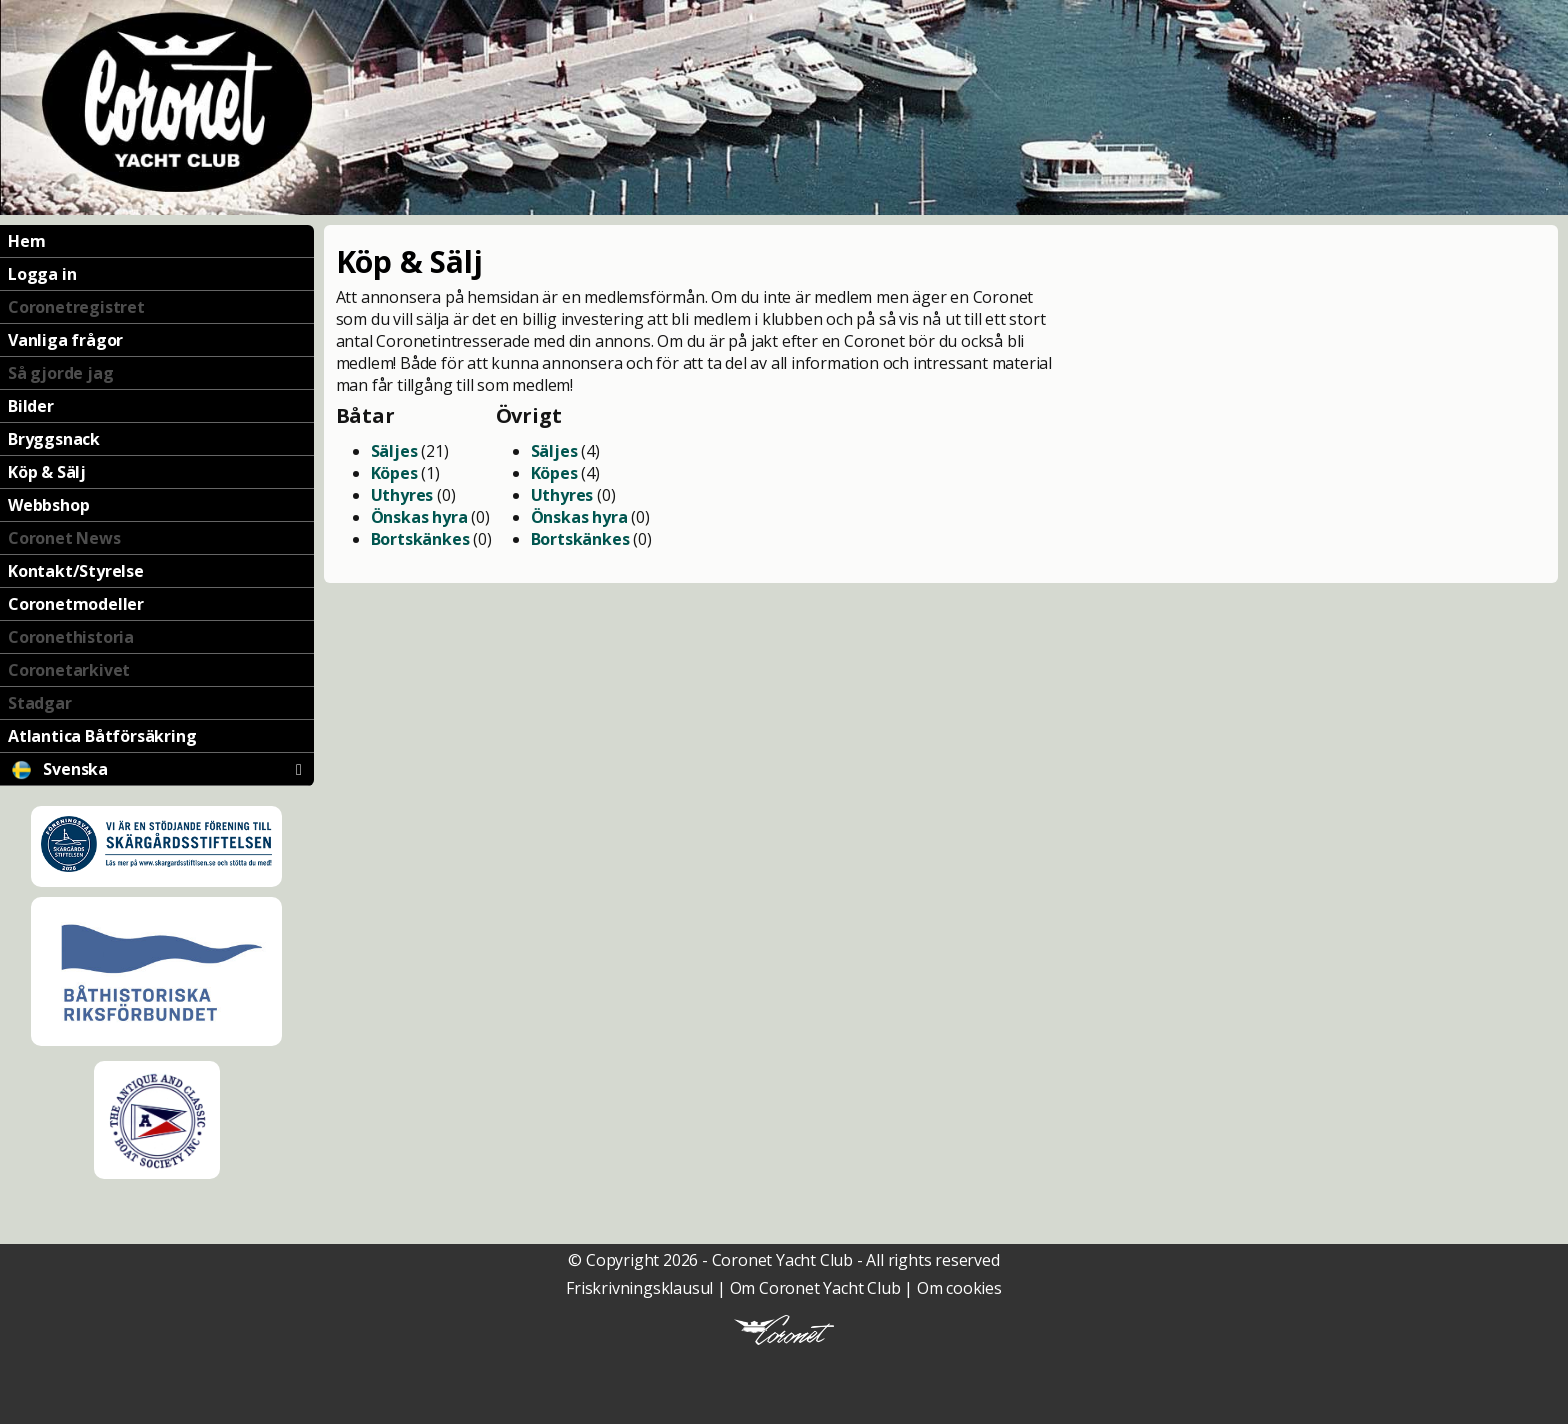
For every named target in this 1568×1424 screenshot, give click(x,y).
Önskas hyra (419, 517)
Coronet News (64, 538)
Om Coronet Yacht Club (815, 1288)
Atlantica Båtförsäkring (102, 736)
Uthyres (402, 495)
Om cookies (959, 1288)
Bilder (31, 406)
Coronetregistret (76, 307)
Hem (26, 241)
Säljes (394, 451)
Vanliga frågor (65, 340)
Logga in (42, 274)
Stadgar (40, 703)
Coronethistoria (71, 637)
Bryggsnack (54, 439)
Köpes (394, 473)
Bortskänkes (420, 539)
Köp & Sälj (47, 472)
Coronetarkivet (69, 670)
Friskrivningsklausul (639, 1288)
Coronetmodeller (76, 604)
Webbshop (48, 505)
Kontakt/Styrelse (76, 571)
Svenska (155, 769)
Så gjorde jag (60, 373)
